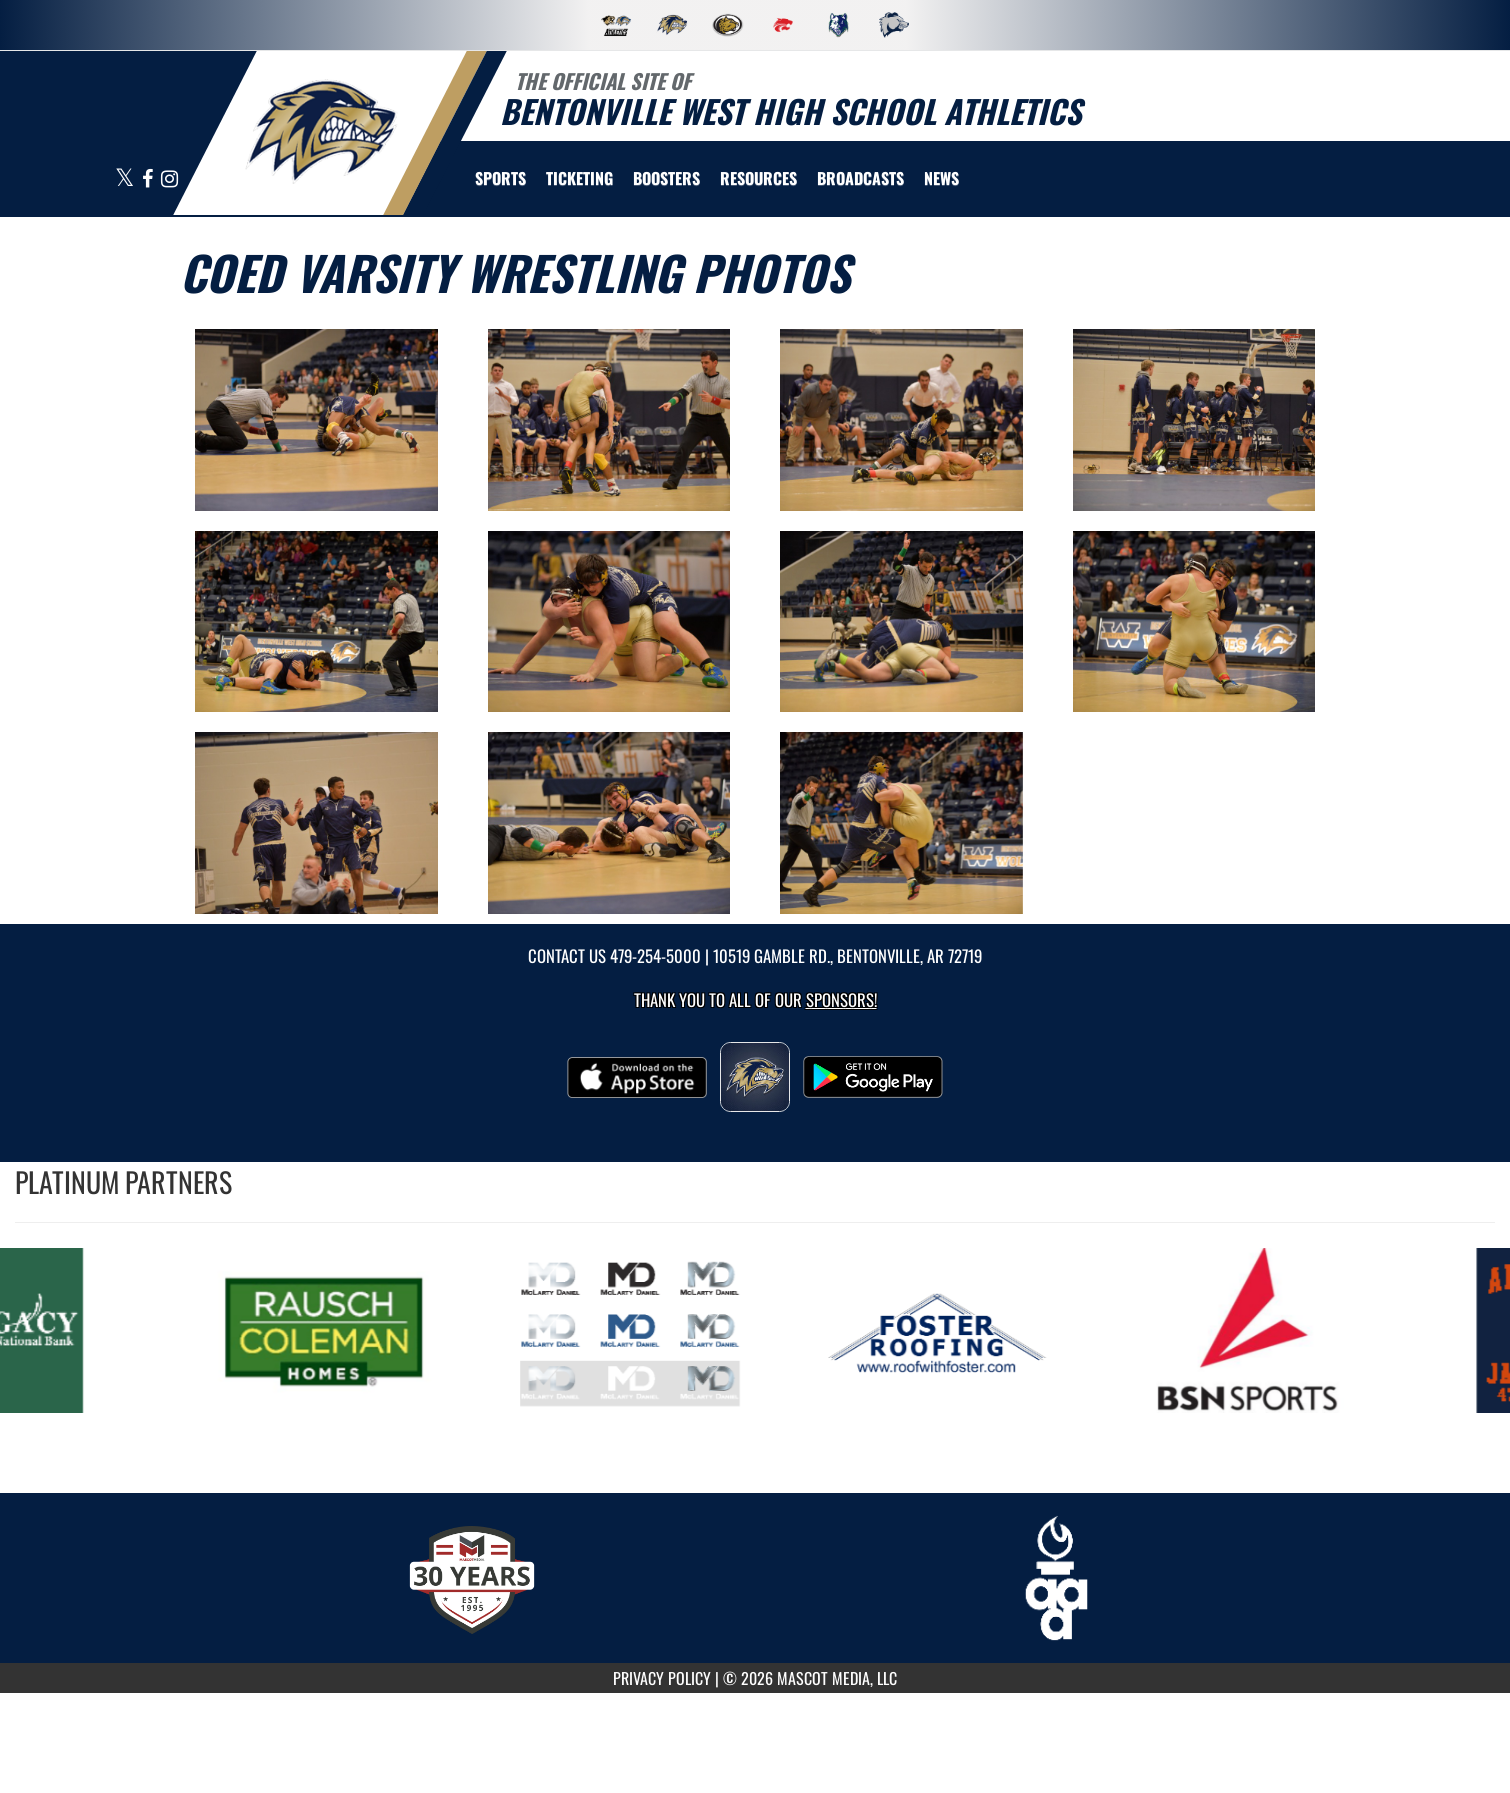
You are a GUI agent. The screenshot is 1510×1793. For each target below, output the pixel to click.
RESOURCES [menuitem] (758, 178)
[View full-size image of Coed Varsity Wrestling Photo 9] (316, 823)
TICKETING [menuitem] (579, 178)
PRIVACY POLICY (662, 1678)
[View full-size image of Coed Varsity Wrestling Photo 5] (316, 622)
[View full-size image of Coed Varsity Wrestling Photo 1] (316, 420)
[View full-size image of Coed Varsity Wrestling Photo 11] (901, 823)
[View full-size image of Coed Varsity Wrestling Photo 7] (901, 622)
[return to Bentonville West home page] (321, 131)
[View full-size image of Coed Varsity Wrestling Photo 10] (609, 823)
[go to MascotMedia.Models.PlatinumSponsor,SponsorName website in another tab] (341, 1330)
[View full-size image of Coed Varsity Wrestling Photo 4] (1194, 420)
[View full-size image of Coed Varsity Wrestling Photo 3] (901, 420)
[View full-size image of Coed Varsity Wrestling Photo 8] (1194, 622)
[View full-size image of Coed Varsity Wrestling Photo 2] (609, 420)
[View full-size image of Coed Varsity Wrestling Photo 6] (609, 622)
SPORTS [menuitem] (500, 178)
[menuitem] (860, 178)
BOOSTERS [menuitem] (666, 178)
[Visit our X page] (126, 179)
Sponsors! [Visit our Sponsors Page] (841, 999)
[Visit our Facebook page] (149, 179)
